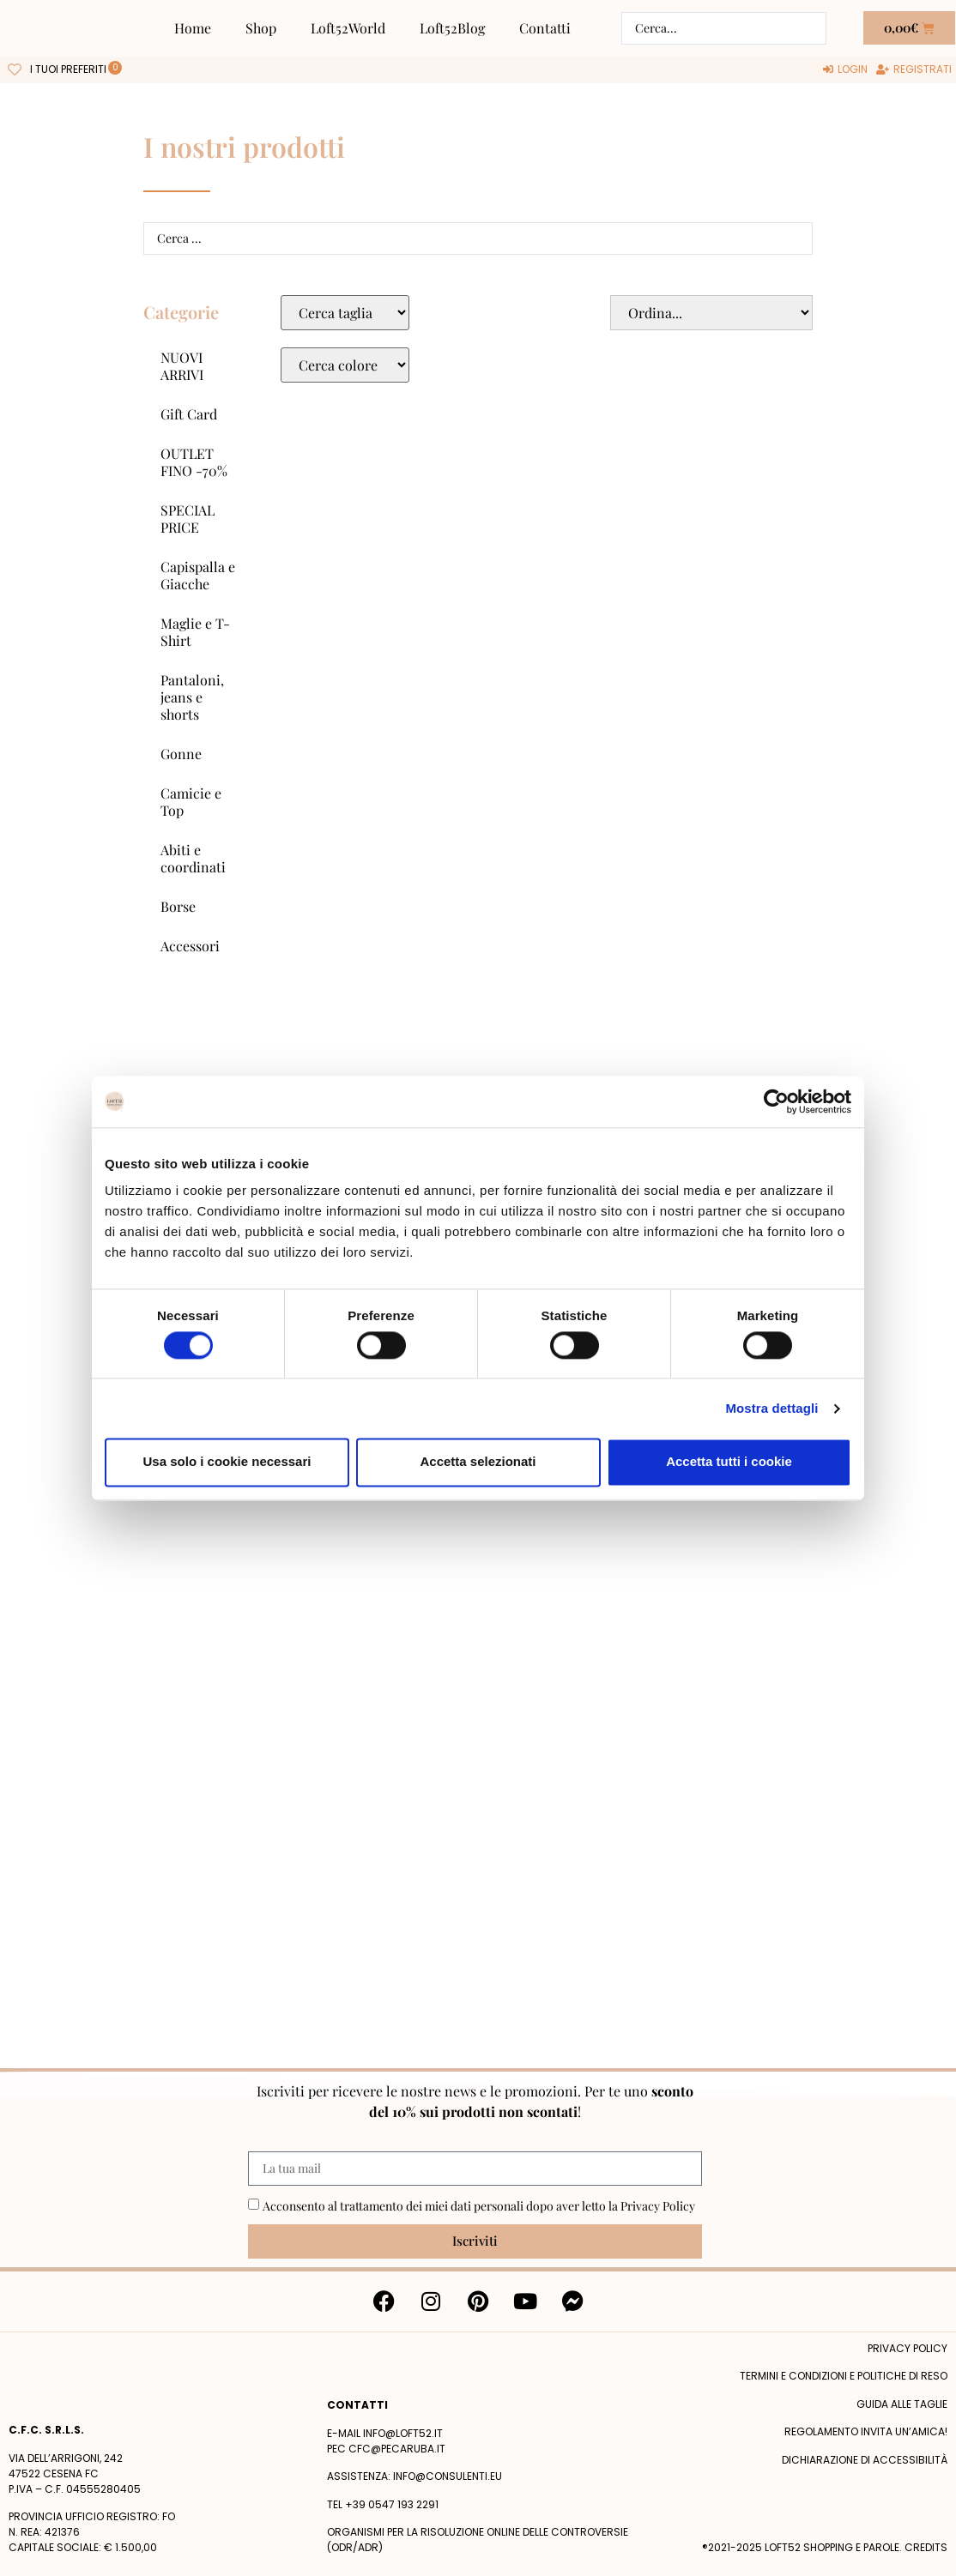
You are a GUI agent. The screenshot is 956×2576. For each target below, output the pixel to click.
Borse (178, 906)
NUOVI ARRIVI (181, 365)
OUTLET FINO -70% (193, 462)
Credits (926, 2547)
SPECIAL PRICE (187, 518)
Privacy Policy (657, 2206)
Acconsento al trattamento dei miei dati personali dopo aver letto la (479, 2206)
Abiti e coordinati (193, 858)
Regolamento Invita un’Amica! (865, 2431)
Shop (260, 28)
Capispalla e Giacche (197, 575)
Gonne (181, 754)
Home (192, 28)
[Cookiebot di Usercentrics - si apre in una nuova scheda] (776, 1101)
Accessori (190, 946)
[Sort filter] (711, 312)
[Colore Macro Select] (345, 365)
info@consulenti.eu (447, 2476)
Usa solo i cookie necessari (227, 1462)
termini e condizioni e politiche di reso (843, 2375)
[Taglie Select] (345, 312)
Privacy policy (907, 2348)
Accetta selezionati (477, 1462)
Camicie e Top (190, 801)
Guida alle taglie (901, 2404)
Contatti (545, 28)
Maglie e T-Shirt (195, 631)
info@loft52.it (403, 2433)
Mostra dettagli (771, 1408)
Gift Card (188, 414)
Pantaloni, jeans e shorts (192, 697)
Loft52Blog (452, 28)
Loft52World (348, 28)
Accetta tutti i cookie (729, 1462)
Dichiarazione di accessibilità (864, 2459)
